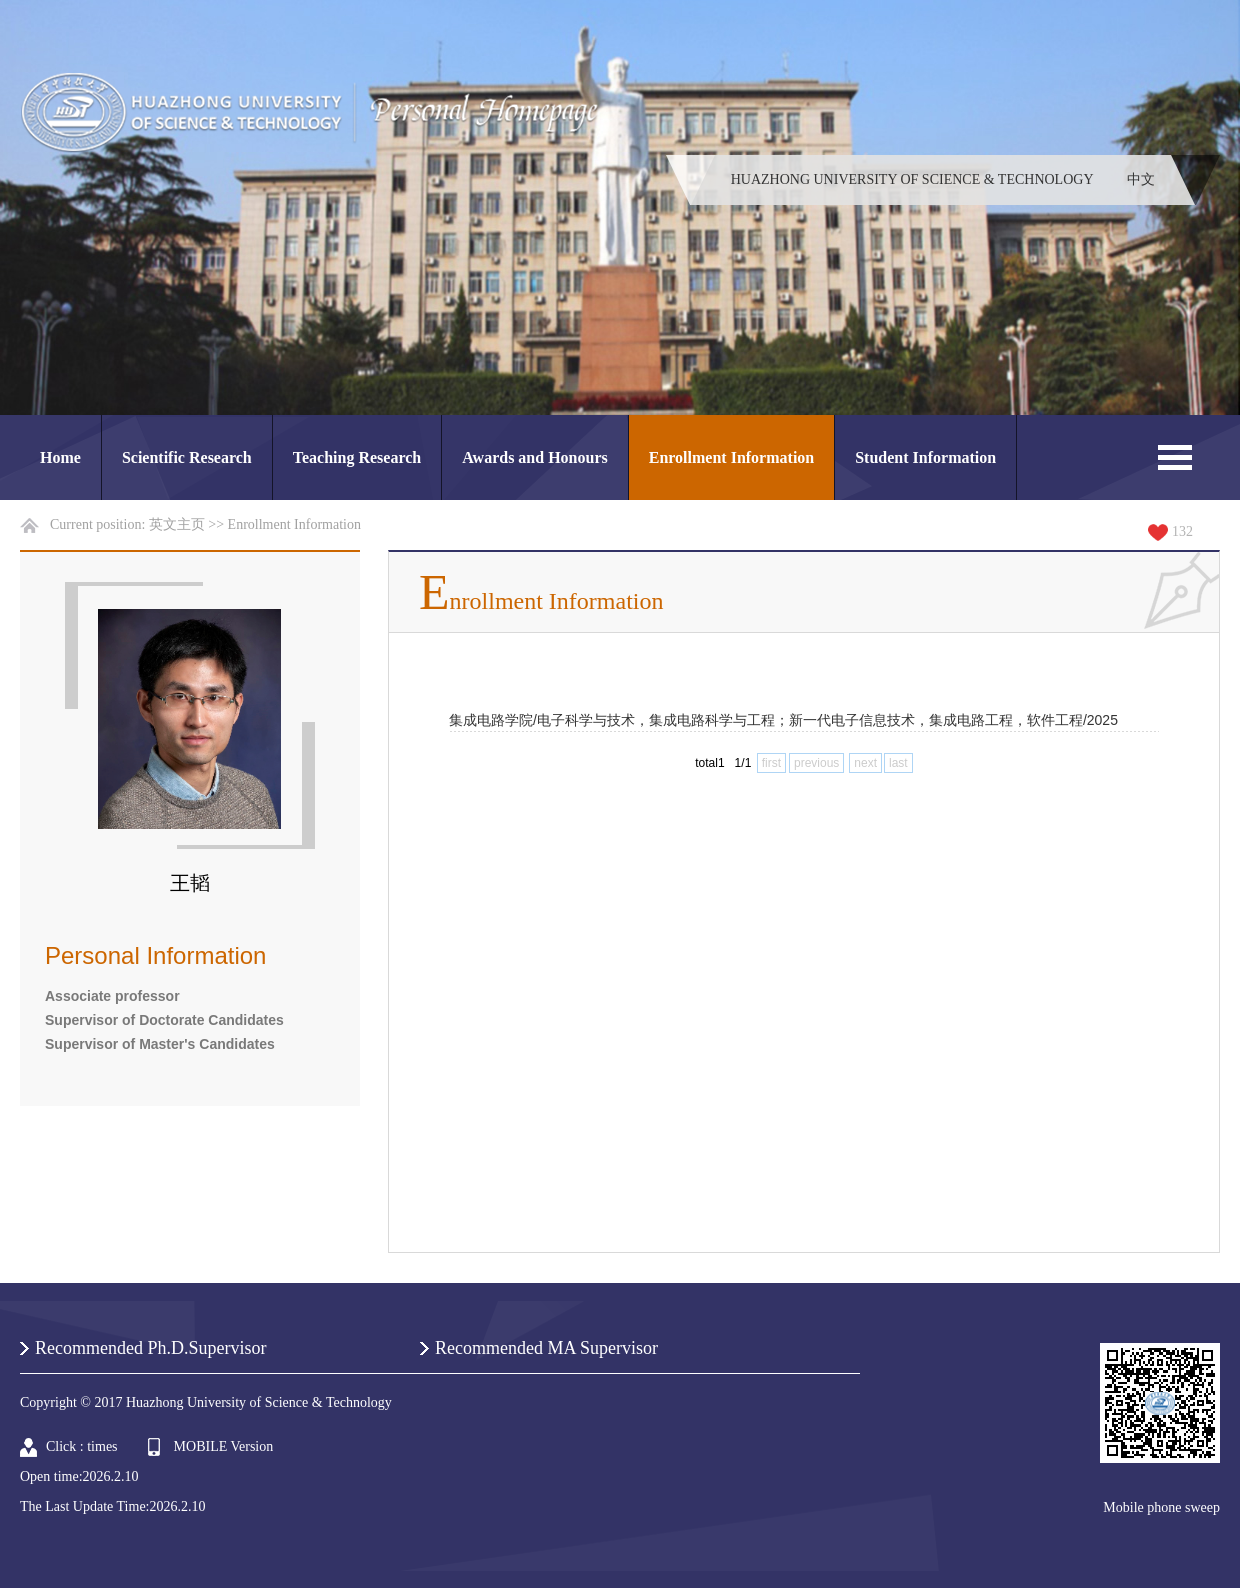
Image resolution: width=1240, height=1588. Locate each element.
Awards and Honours (535, 457)
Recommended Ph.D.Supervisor (150, 1348)
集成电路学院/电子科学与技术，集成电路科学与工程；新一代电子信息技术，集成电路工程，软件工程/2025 (783, 720)
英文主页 (177, 524)
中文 (1141, 179)
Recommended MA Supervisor (546, 1348)
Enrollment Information (731, 457)
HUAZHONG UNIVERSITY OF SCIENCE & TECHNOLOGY (912, 179)
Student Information (925, 457)
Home (60, 457)
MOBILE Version (224, 1446)
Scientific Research (187, 457)
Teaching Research (357, 457)
